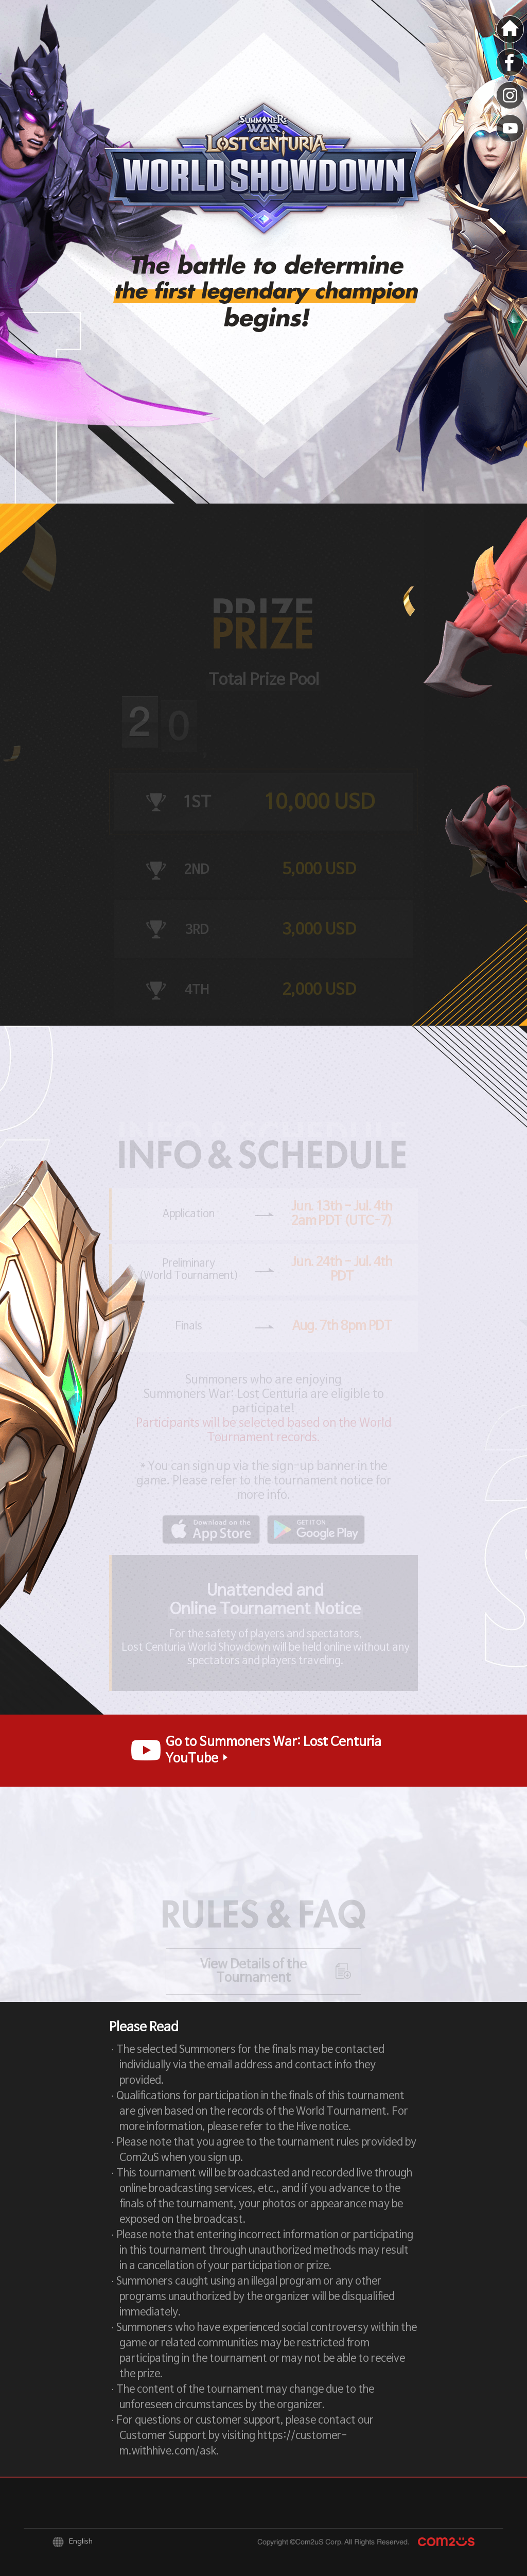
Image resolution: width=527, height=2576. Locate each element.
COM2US (446, 2542)
